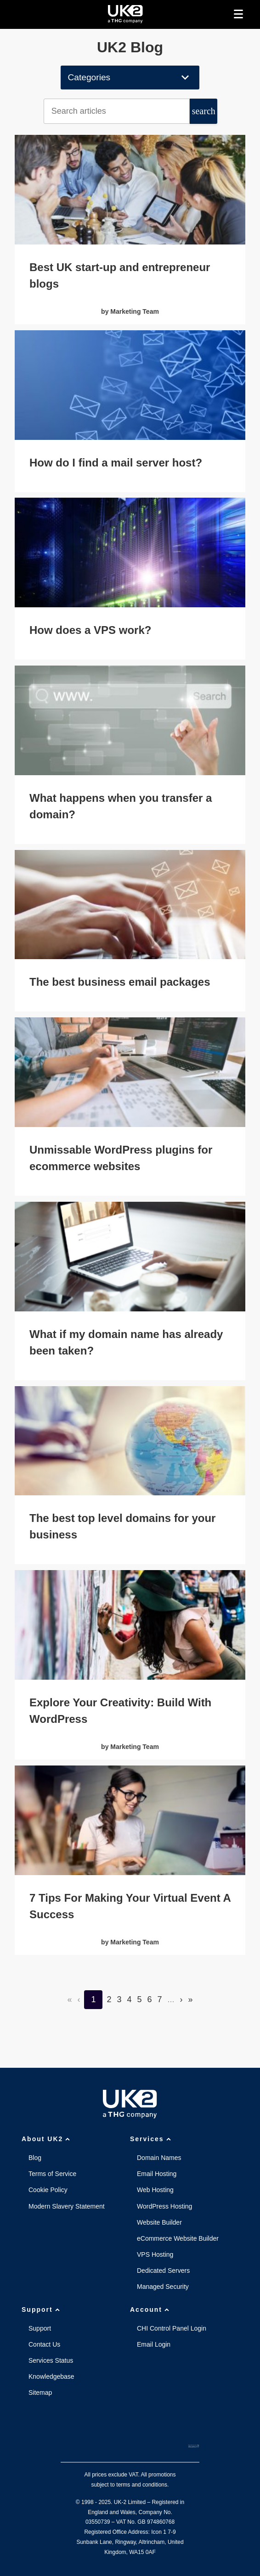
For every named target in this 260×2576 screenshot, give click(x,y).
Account (150, 2309)
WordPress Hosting (164, 2206)
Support (42, 2309)
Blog (34, 2157)
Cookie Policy (48, 2189)
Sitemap (40, 2392)
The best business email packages (119, 982)
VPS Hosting (155, 2254)
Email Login (153, 2344)
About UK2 (47, 2138)
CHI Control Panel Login (171, 2328)
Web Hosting (155, 2189)
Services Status (50, 2360)
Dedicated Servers (163, 2270)
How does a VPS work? (90, 630)
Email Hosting (156, 2173)
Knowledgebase (51, 2376)
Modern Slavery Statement (66, 2206)
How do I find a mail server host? (115, 462)
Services (151, 2138)
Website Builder (159, 2222)
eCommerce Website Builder (178, 2238)
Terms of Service (52, 2173)
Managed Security (163, 2286)
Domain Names (159, 2157)
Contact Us (44, 2344)
